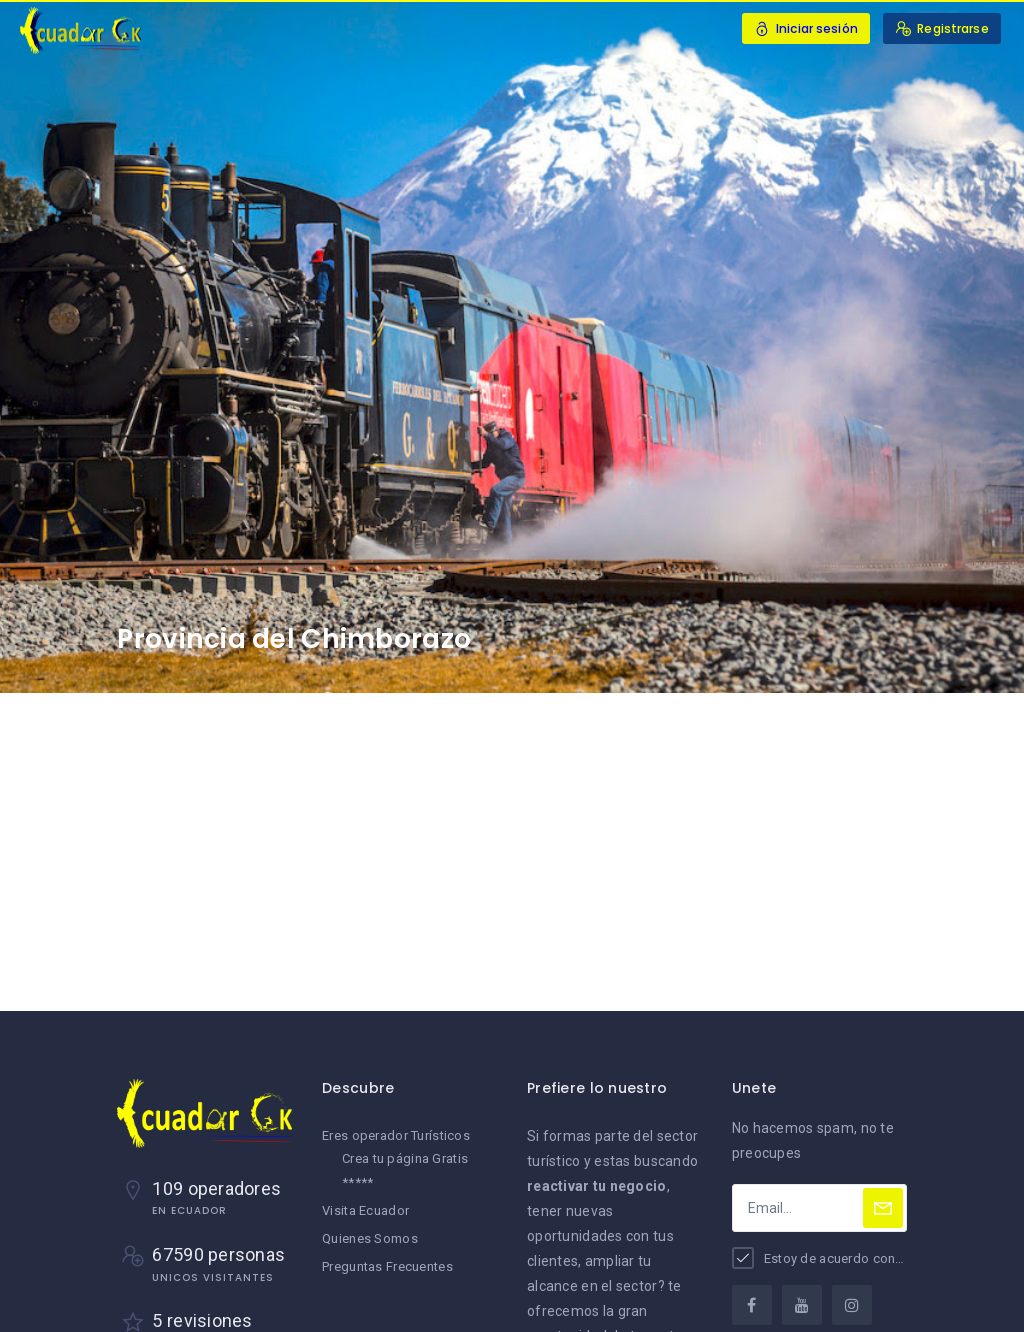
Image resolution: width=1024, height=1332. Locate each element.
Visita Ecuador (365, 1210)
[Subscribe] (883, 1208)
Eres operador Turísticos (396, 1135)
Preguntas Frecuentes (387, 1266)
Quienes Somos (370, 1238)
